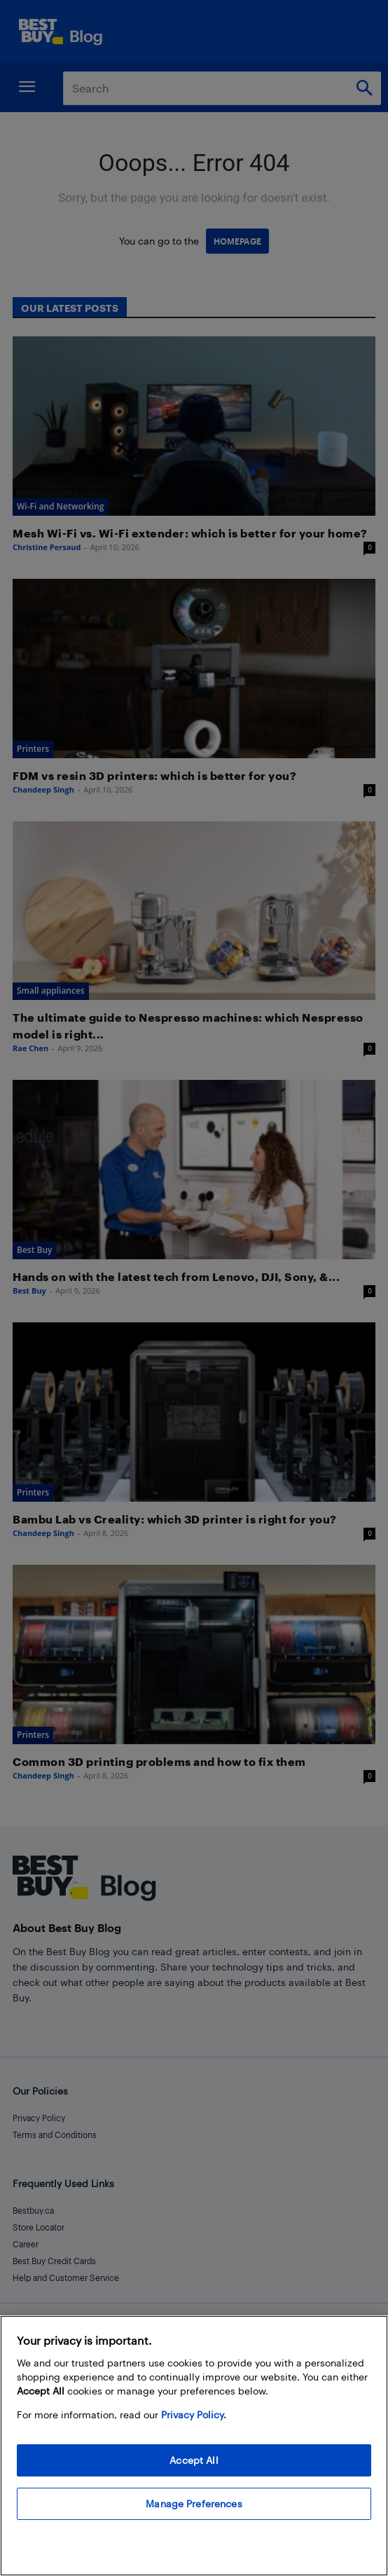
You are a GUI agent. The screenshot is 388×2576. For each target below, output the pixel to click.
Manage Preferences (194, 2503)
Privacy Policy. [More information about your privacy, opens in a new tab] (193, 2414)
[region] (194, 2445)
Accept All (193, 2460)
